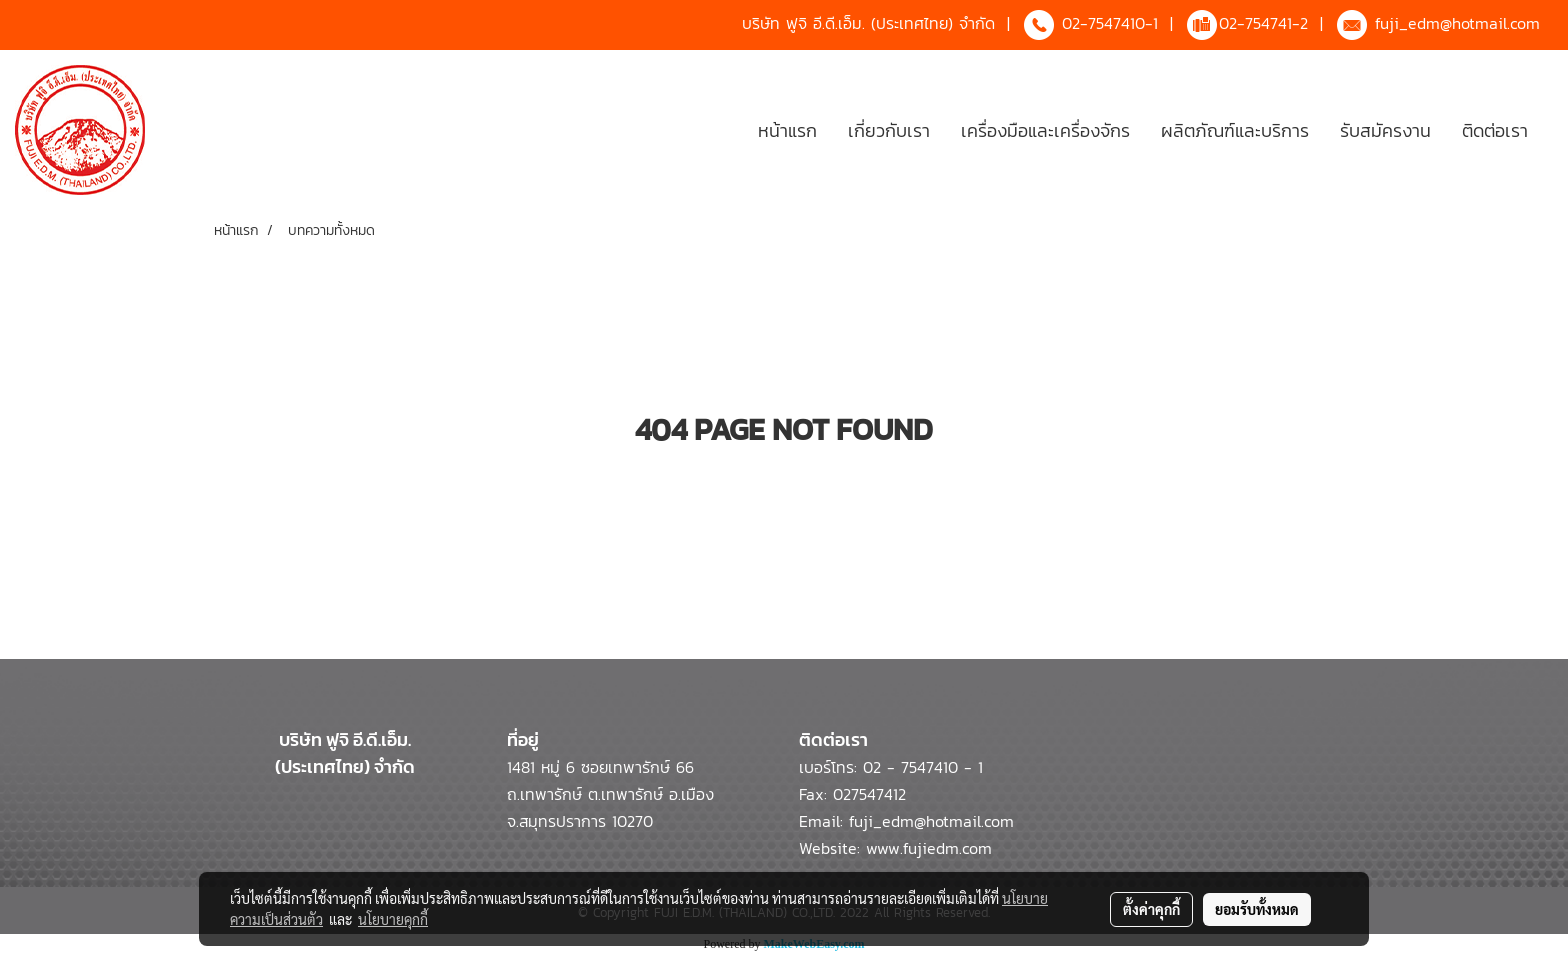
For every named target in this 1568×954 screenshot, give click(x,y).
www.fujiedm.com (929, 848)
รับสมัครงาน (1385, 130)
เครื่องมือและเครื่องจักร (1045, 130)
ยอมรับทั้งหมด (1257, 909)
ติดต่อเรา (1495, 130)
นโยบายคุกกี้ (393, 919)
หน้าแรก (787, 130)
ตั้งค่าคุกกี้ (1151, 909)
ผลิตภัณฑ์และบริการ (1235, 130)
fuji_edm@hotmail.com (1457, 23)
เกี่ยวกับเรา (889, 130)
